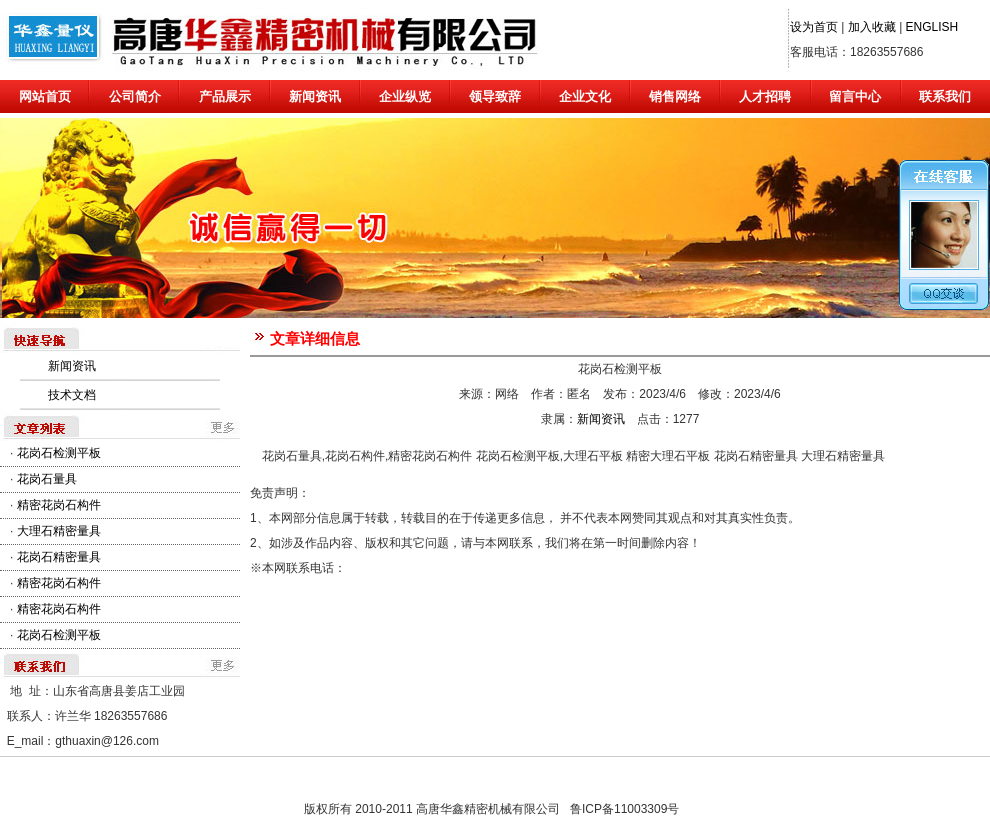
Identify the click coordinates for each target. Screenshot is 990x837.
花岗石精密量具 (59, 557)
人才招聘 (765, 96)
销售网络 (675, 96)
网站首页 (45, 96)
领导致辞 (495, 96)
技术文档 (72, 395)
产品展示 (225, 96)
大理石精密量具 (59, 531)
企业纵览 (405, 96)
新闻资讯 (315, 96)
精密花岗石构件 (59, 505)
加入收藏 (872, 27)
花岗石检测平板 (59, 453)
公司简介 (135, 96)
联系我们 (945, 96)
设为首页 (814, 27)
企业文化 (585, 96)
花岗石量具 (47, 479)
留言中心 (855, 96)
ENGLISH (932, 27)
